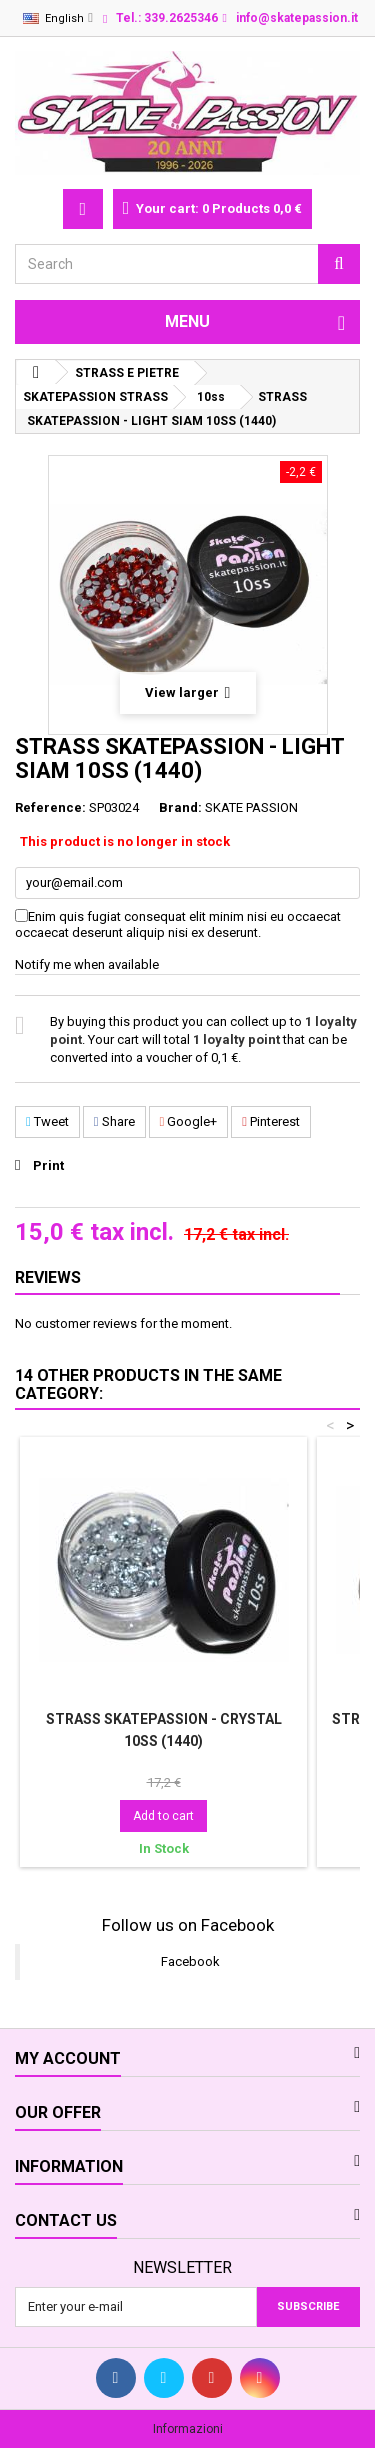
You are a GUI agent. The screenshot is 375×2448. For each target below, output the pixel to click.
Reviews (48, 1277)
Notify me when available (87, 964)
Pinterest (271, 1121)
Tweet (47, 1121)
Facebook (190, 1961)
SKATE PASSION (251, 807)
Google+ (189, 1121)
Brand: (180, 807)
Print (48, 1165)
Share (114, 1121)
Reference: (50, 807)
